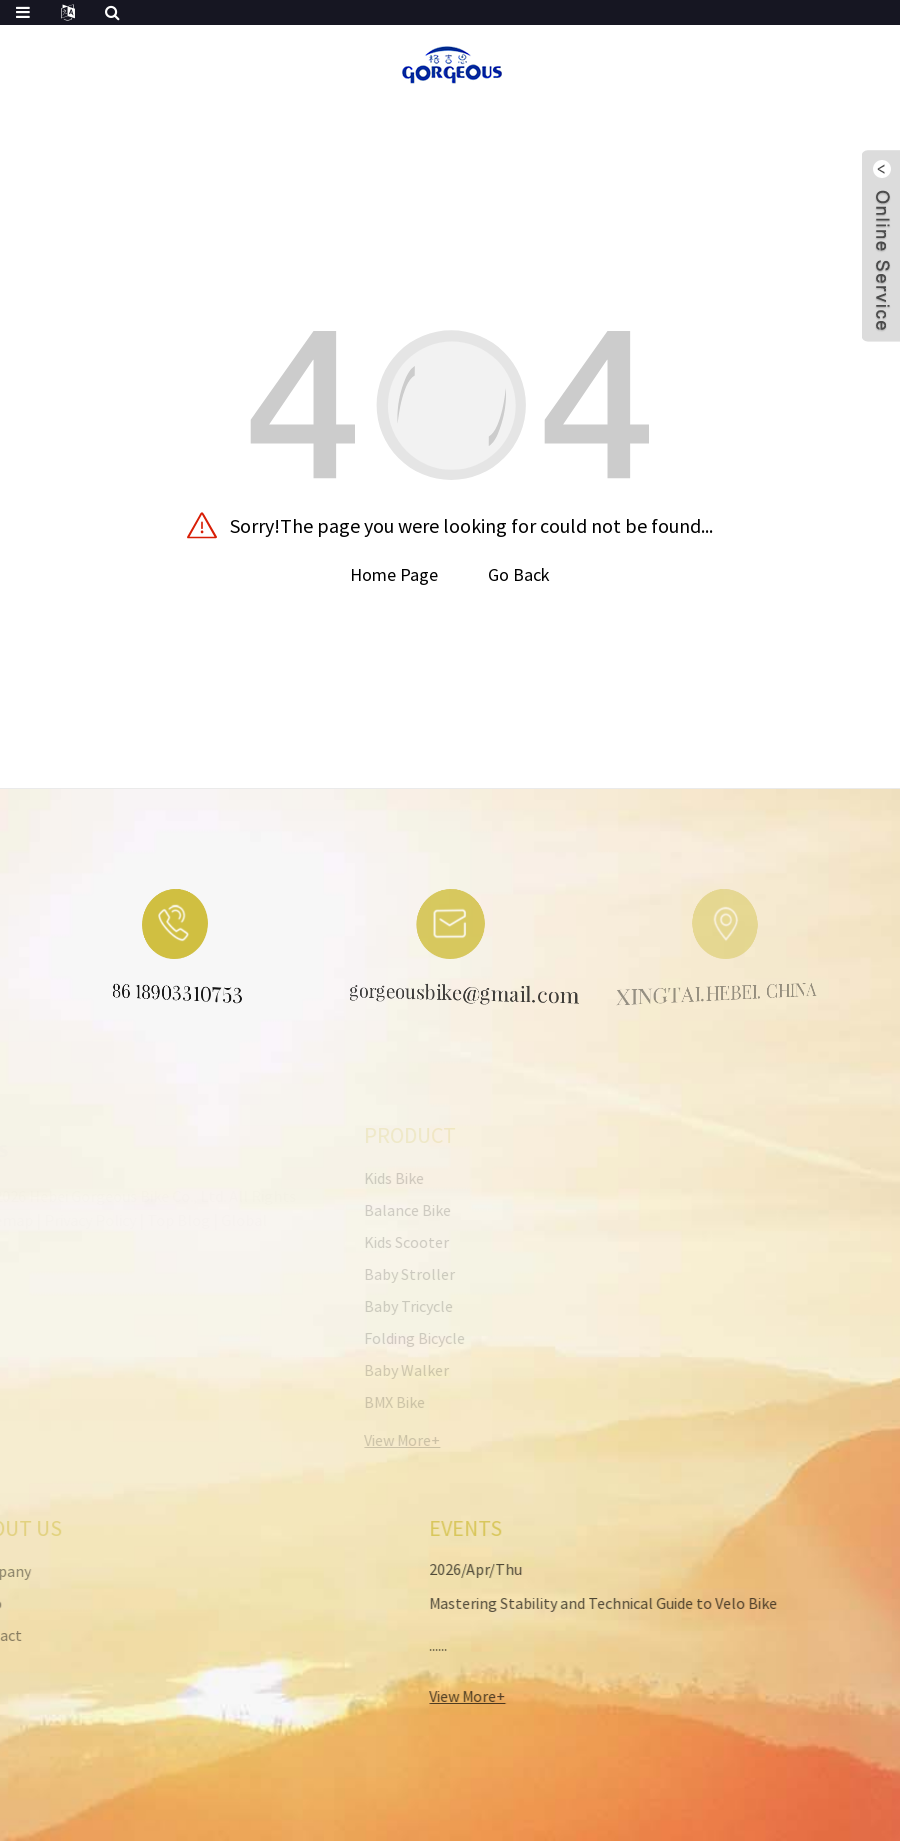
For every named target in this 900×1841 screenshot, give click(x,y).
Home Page (394, 574)
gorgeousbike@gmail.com (441, 996)
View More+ (433, 1696)
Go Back (519, 574)
